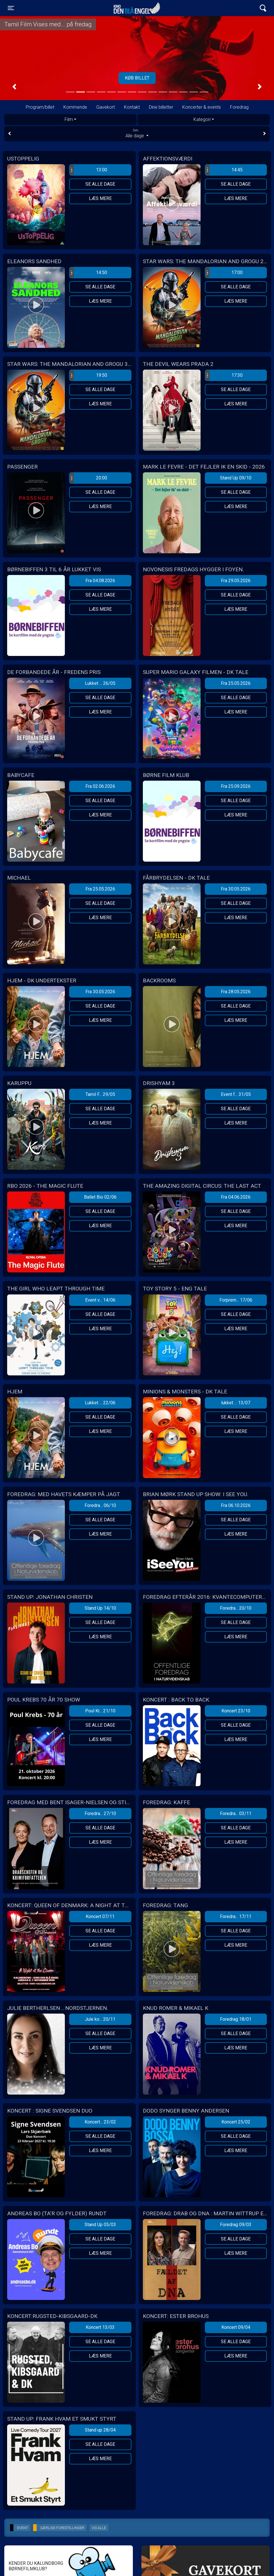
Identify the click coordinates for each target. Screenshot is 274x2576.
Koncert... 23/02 (100, 2122)
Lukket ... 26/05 (100, 683)
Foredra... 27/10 (100, 1813)
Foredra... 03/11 (235, 1813)
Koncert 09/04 (235, 2327)
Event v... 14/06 (100, 1300)
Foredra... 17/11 (235, 1916)
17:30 (224, 375)
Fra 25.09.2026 (236, 786)
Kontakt (132, 107)
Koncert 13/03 (100, 2327)
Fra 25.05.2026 (236, 683)
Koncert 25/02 (235, 2122)
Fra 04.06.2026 (236, 1197)
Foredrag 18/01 (235, 2019)
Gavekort (105, 107)
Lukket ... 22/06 (100, 1402)
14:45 (224, 170)
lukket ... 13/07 (235, 1402)
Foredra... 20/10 (235, 1608)
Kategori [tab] (202, 119)
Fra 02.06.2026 (100, 786)
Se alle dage (100, 184)
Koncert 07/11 (100, 1916)
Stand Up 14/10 (100, 1608)
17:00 (224, 272)
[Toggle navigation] (10, 8)
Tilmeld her (137, 78)
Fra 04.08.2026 (100, 580)
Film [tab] (69, 119)
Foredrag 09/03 (235, 2224)
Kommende (75, 107)
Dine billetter (161, 107)
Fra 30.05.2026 (236, 889)
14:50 (88, 272)
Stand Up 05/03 (100, 2224)
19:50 (88, 375)
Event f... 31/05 (236, 1094)
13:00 (88, 170)
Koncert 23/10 (235, 1711)
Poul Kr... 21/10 (100, 1711)
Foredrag (239, 107)
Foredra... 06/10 (100, 1505)
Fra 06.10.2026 (236, 1505)
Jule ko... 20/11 (100, 2019)
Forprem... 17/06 (235, 1300)
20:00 (88, 478)
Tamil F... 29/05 (100, 1094)
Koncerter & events (201, 107)
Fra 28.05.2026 (236, 991)
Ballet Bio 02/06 (100, 1197)
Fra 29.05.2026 (236, 580)
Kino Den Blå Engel (137, 8)
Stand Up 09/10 (235, 478)
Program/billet (40, 107)
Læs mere (100, 198)
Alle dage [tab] (137, 133)
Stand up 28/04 (100, 2430)
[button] (14, 86)
